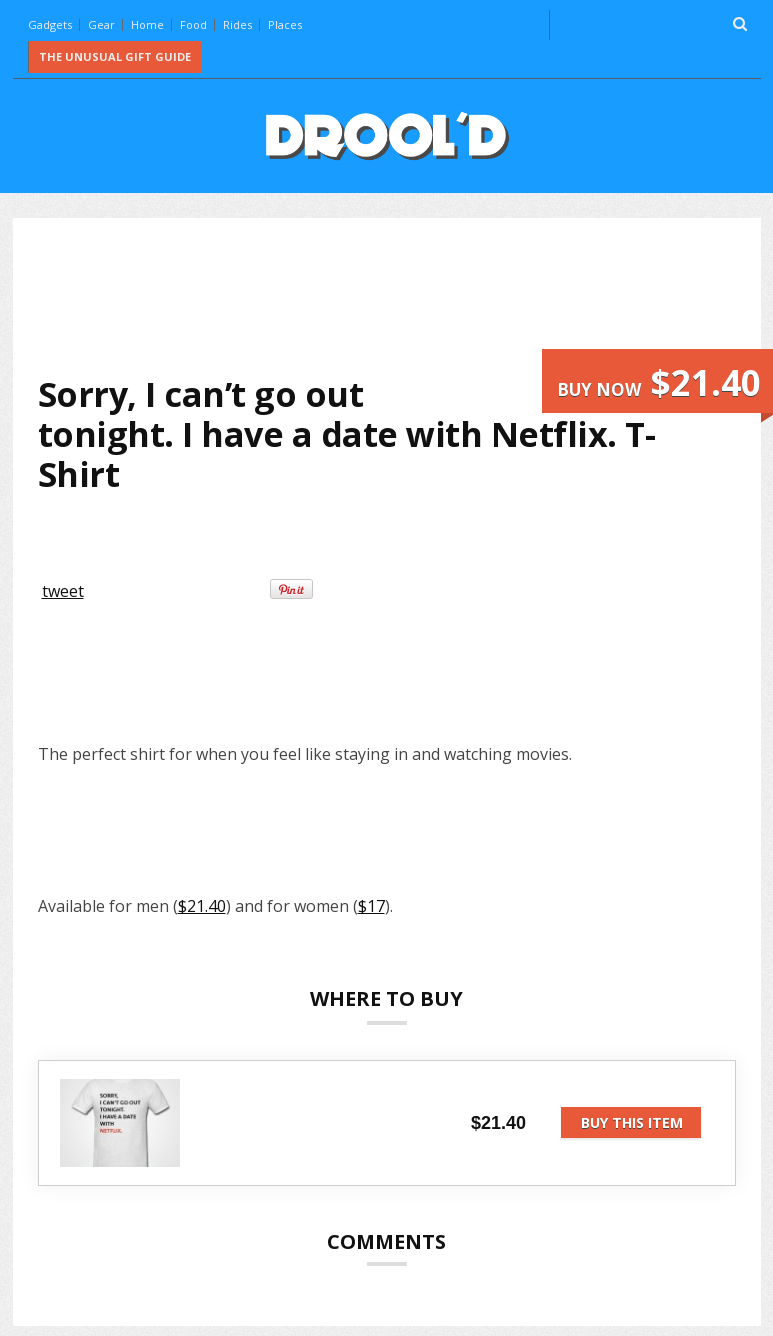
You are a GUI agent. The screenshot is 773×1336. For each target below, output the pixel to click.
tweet (63, 591)
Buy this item (632, 1122)
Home (147, 24)
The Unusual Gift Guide (115, 56)
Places (285, 24)
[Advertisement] (402, 296)
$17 (371, 906)
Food (193, 24)
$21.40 (202, 906)
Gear (101, 24)
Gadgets (50, 24)
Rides (237, 24)
